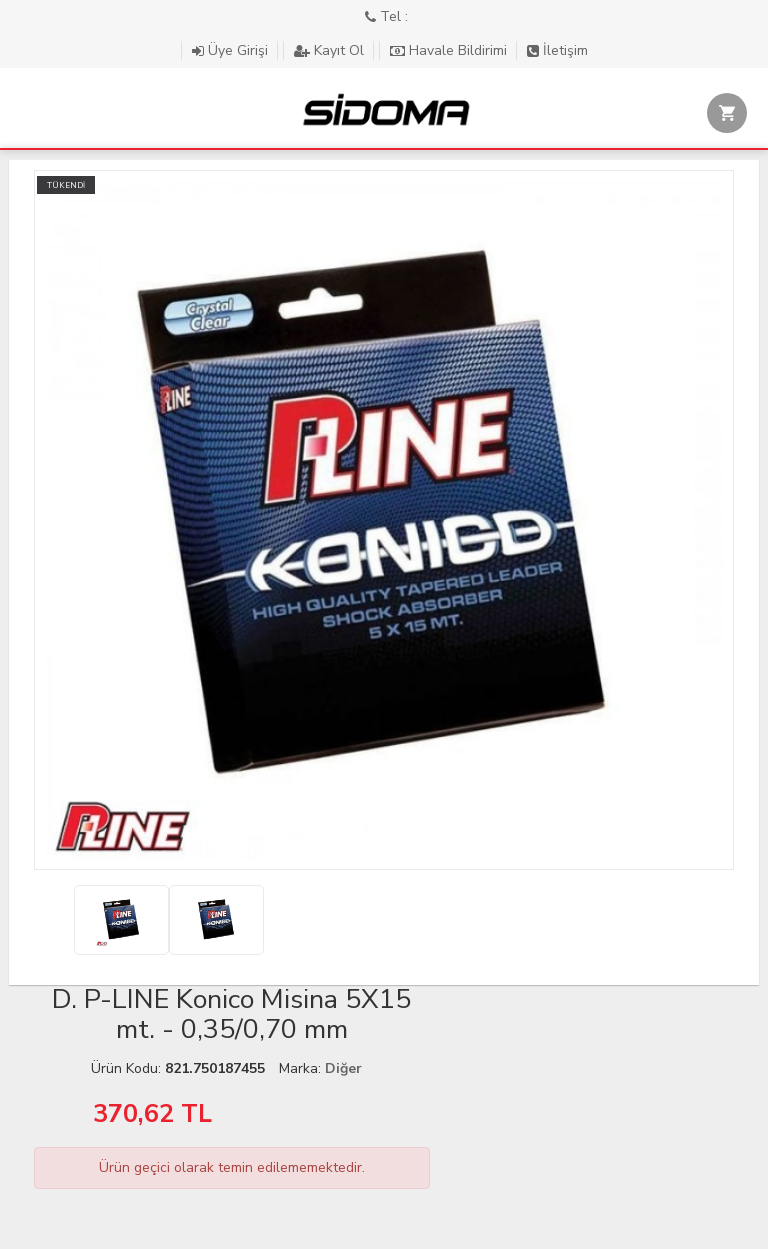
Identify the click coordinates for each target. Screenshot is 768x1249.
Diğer (343, 1068)
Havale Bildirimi (450, 50)
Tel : (386, 16)
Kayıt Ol (331, 50)
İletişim (557, 50)
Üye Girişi (232, 50)
